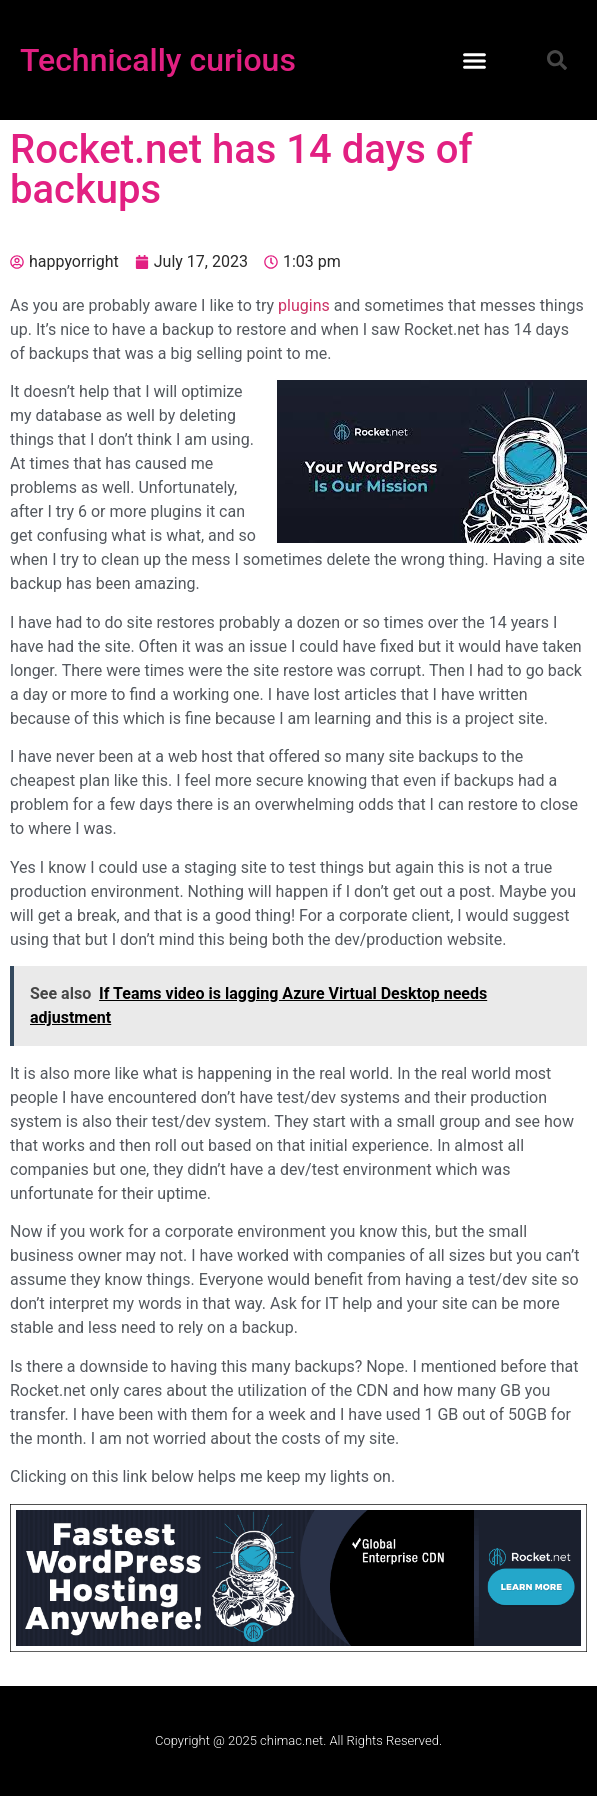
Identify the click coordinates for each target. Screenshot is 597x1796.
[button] (475, 60)
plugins (304, 305)
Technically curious (158, 60)
